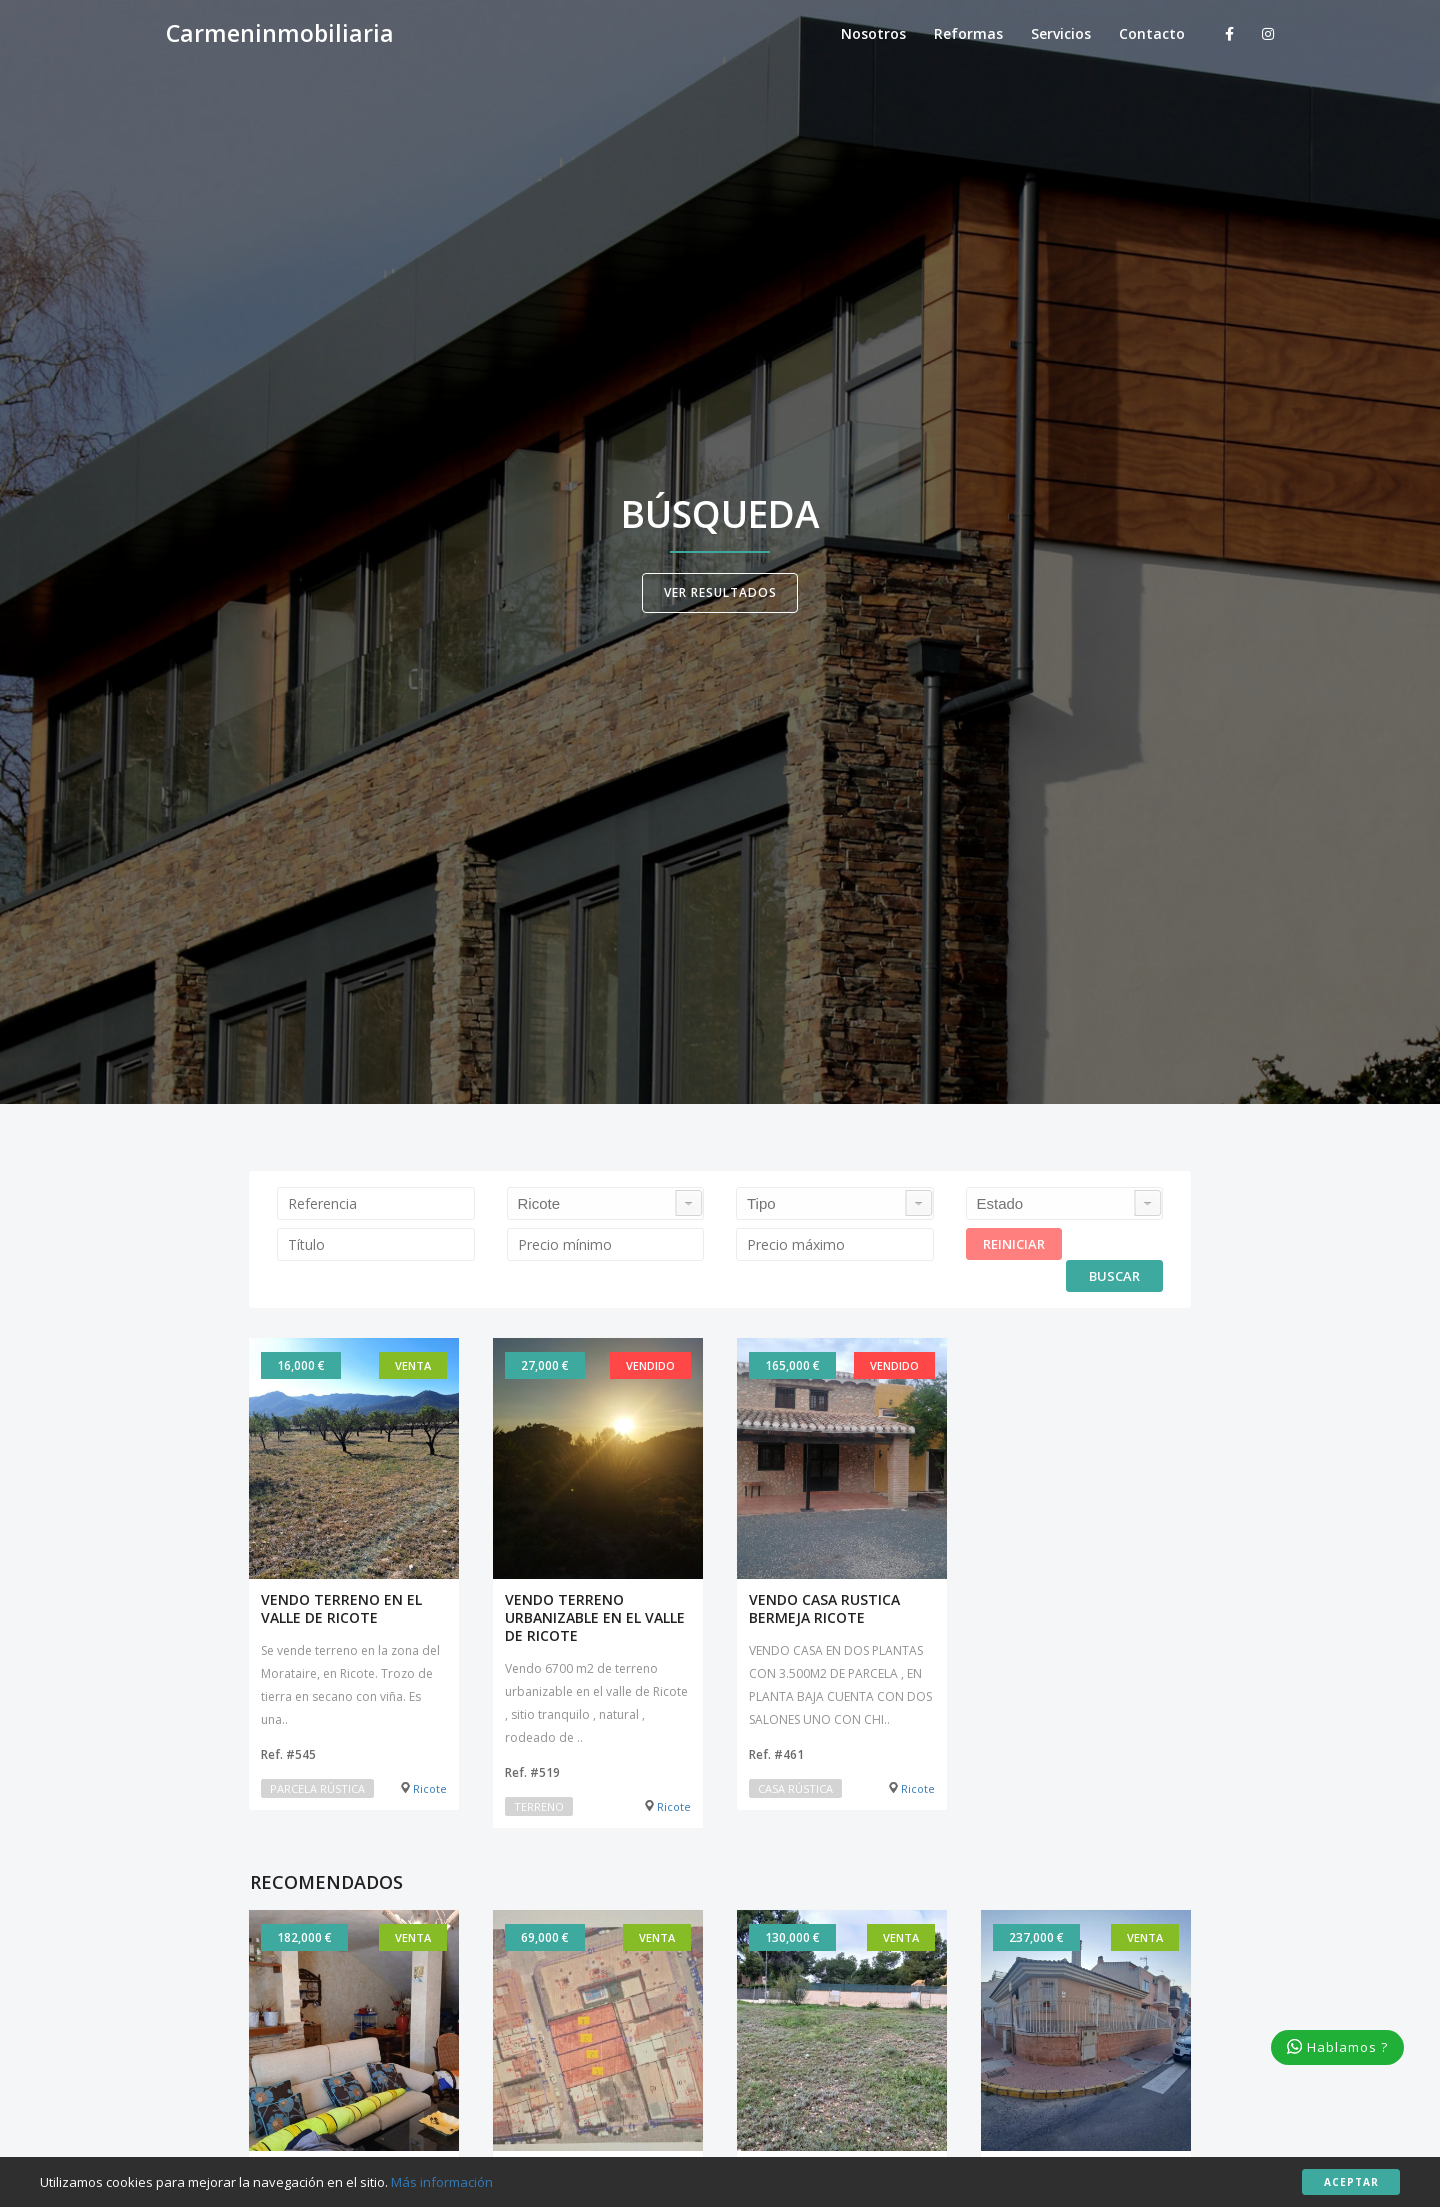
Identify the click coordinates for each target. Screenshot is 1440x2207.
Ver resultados (720, 592)
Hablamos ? (1337, 2047)
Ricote (423, 1789)
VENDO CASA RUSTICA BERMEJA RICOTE (824, 1609)
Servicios (1061, 33)
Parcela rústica (317, 1788)
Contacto (1152, 33)
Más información (442, 2182)
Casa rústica (795, 1788)
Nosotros (873, 33)
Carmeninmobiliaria (280, 34)
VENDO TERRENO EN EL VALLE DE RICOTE (341, 1609)
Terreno (539, 1806)
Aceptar (1351, 2182)
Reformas (968, 33)
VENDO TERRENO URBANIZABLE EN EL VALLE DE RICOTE (595, 1618)
